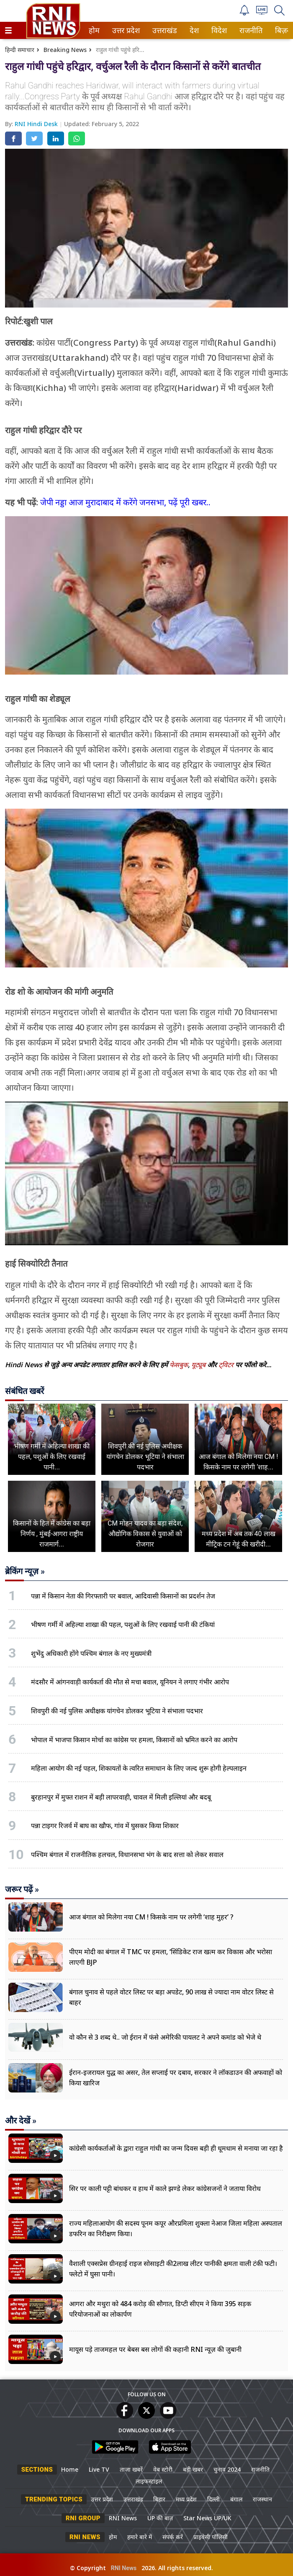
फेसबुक (179, 1365)
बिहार (159, 2499)
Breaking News (65, 49)
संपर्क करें (172, 2536)
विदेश (218, 30)
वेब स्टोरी (162, 2469)
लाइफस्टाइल (149, 2481)
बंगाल (236, 2499)
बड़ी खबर (193, 2469)
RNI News (123, 2518)
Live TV (99, 2469)
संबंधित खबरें (24, 1391)
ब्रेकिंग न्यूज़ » (25, 1571)
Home (69, 2469)
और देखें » (20, 2121)
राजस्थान (262, 2499)
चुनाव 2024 (227, 2469)
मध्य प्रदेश (186, 2499)
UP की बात (160, 2518)
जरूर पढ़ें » (22, 1889)
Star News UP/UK (207, 2518)
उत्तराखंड (163, 30)
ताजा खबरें (131, 2469)
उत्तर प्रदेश (124, 30)
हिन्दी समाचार (19, 49)
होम (93, 30)
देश (194, 30)
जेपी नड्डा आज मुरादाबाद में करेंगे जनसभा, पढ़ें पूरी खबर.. (125, 502)
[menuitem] (94, 30)
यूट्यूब (199, 1365)
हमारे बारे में (139, 2536)
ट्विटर (226, 1365)
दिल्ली (213, 2499)
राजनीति (249, 30)
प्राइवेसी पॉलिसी (210, 2536)
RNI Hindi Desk (37, 123)
